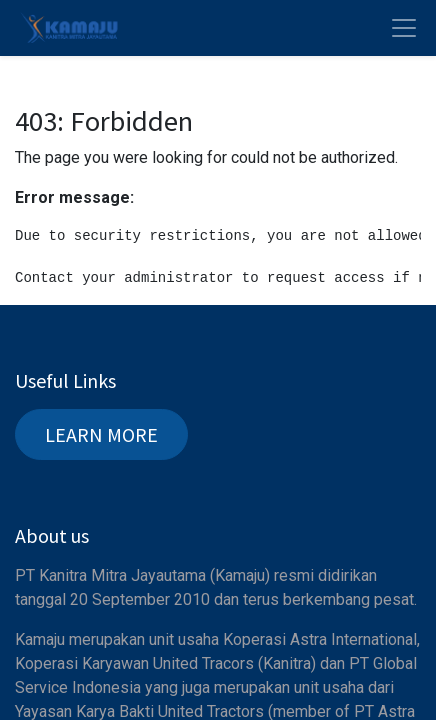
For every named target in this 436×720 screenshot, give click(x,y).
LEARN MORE (101, 434)
